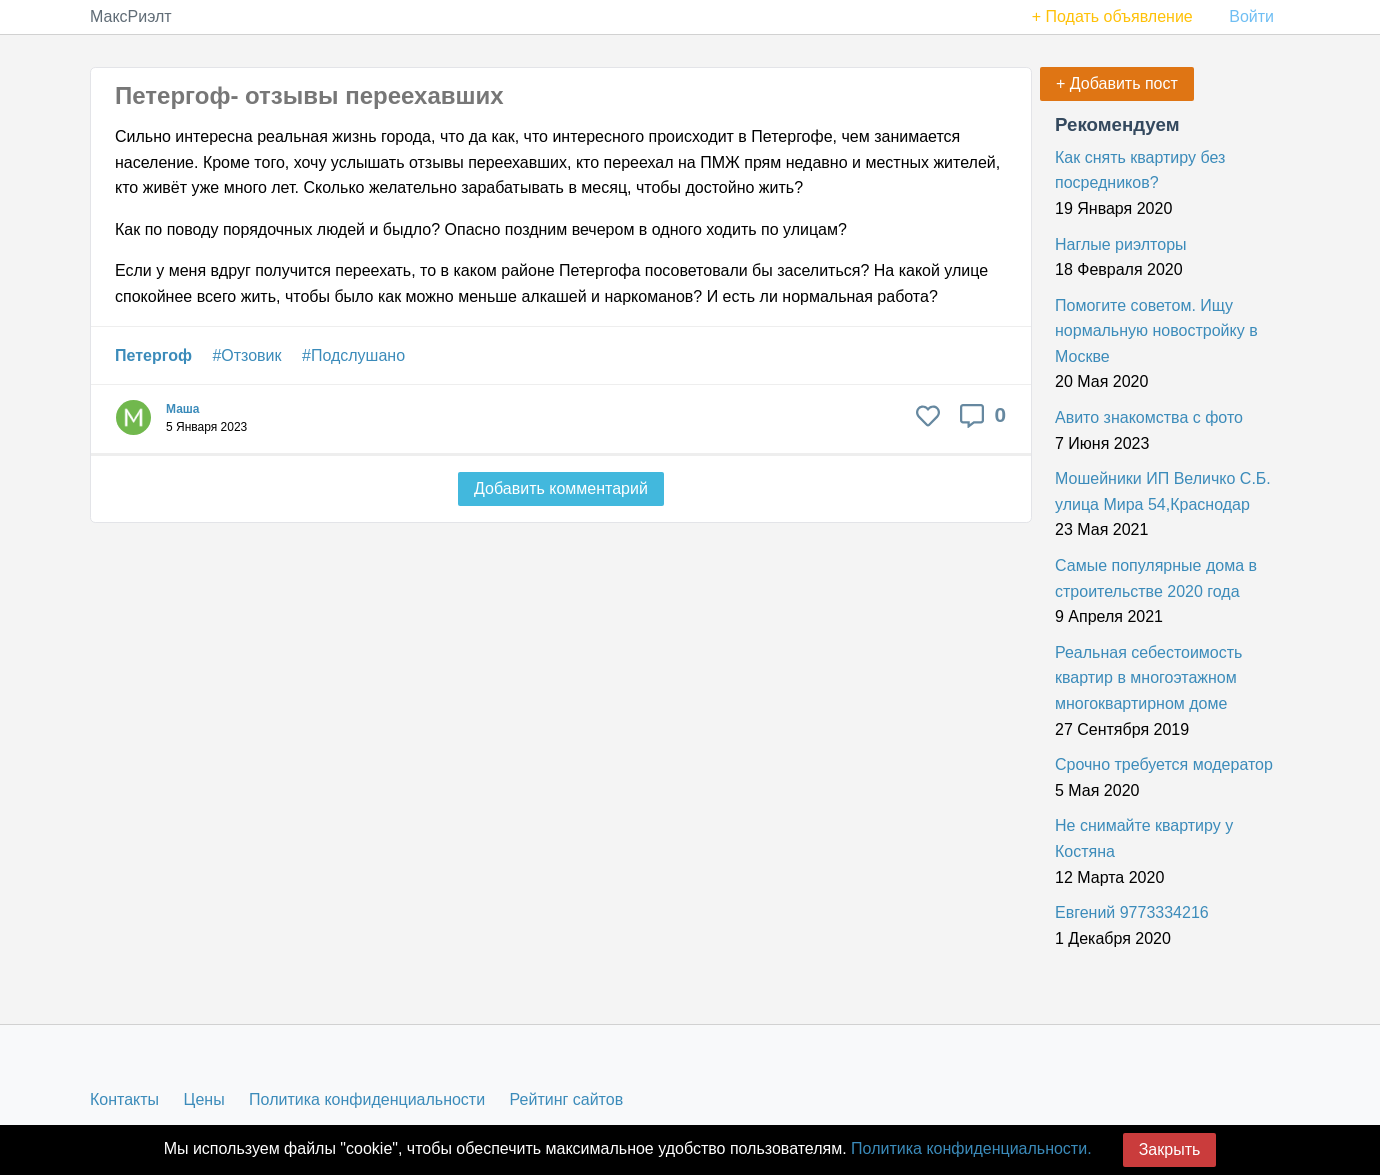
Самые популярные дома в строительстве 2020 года (1156, 578)
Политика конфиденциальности (367, 1099)
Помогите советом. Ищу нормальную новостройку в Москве (1156, 331)
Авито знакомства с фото (1149, 417)
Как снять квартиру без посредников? (1140, 170)
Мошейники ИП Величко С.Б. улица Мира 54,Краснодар (1163, 491)
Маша (183, 409)
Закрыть (1170, 1149)
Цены (204, 1099)
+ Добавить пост (1117, 83)
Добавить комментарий (561, 488)
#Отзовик (246, 355)
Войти (1251, 16)
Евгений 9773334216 (1132, 912)
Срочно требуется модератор (1164, 764)
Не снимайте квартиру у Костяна (1144, 838)
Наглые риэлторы (1121, 244)
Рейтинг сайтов (567, 1099)
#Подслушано (353, 355)
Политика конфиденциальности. (971, 1148)
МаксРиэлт (131, 16)
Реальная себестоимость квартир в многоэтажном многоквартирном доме (1148, 678)
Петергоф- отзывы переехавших (309, 95)
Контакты (124, 1099)
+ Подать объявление (1112, 16)
